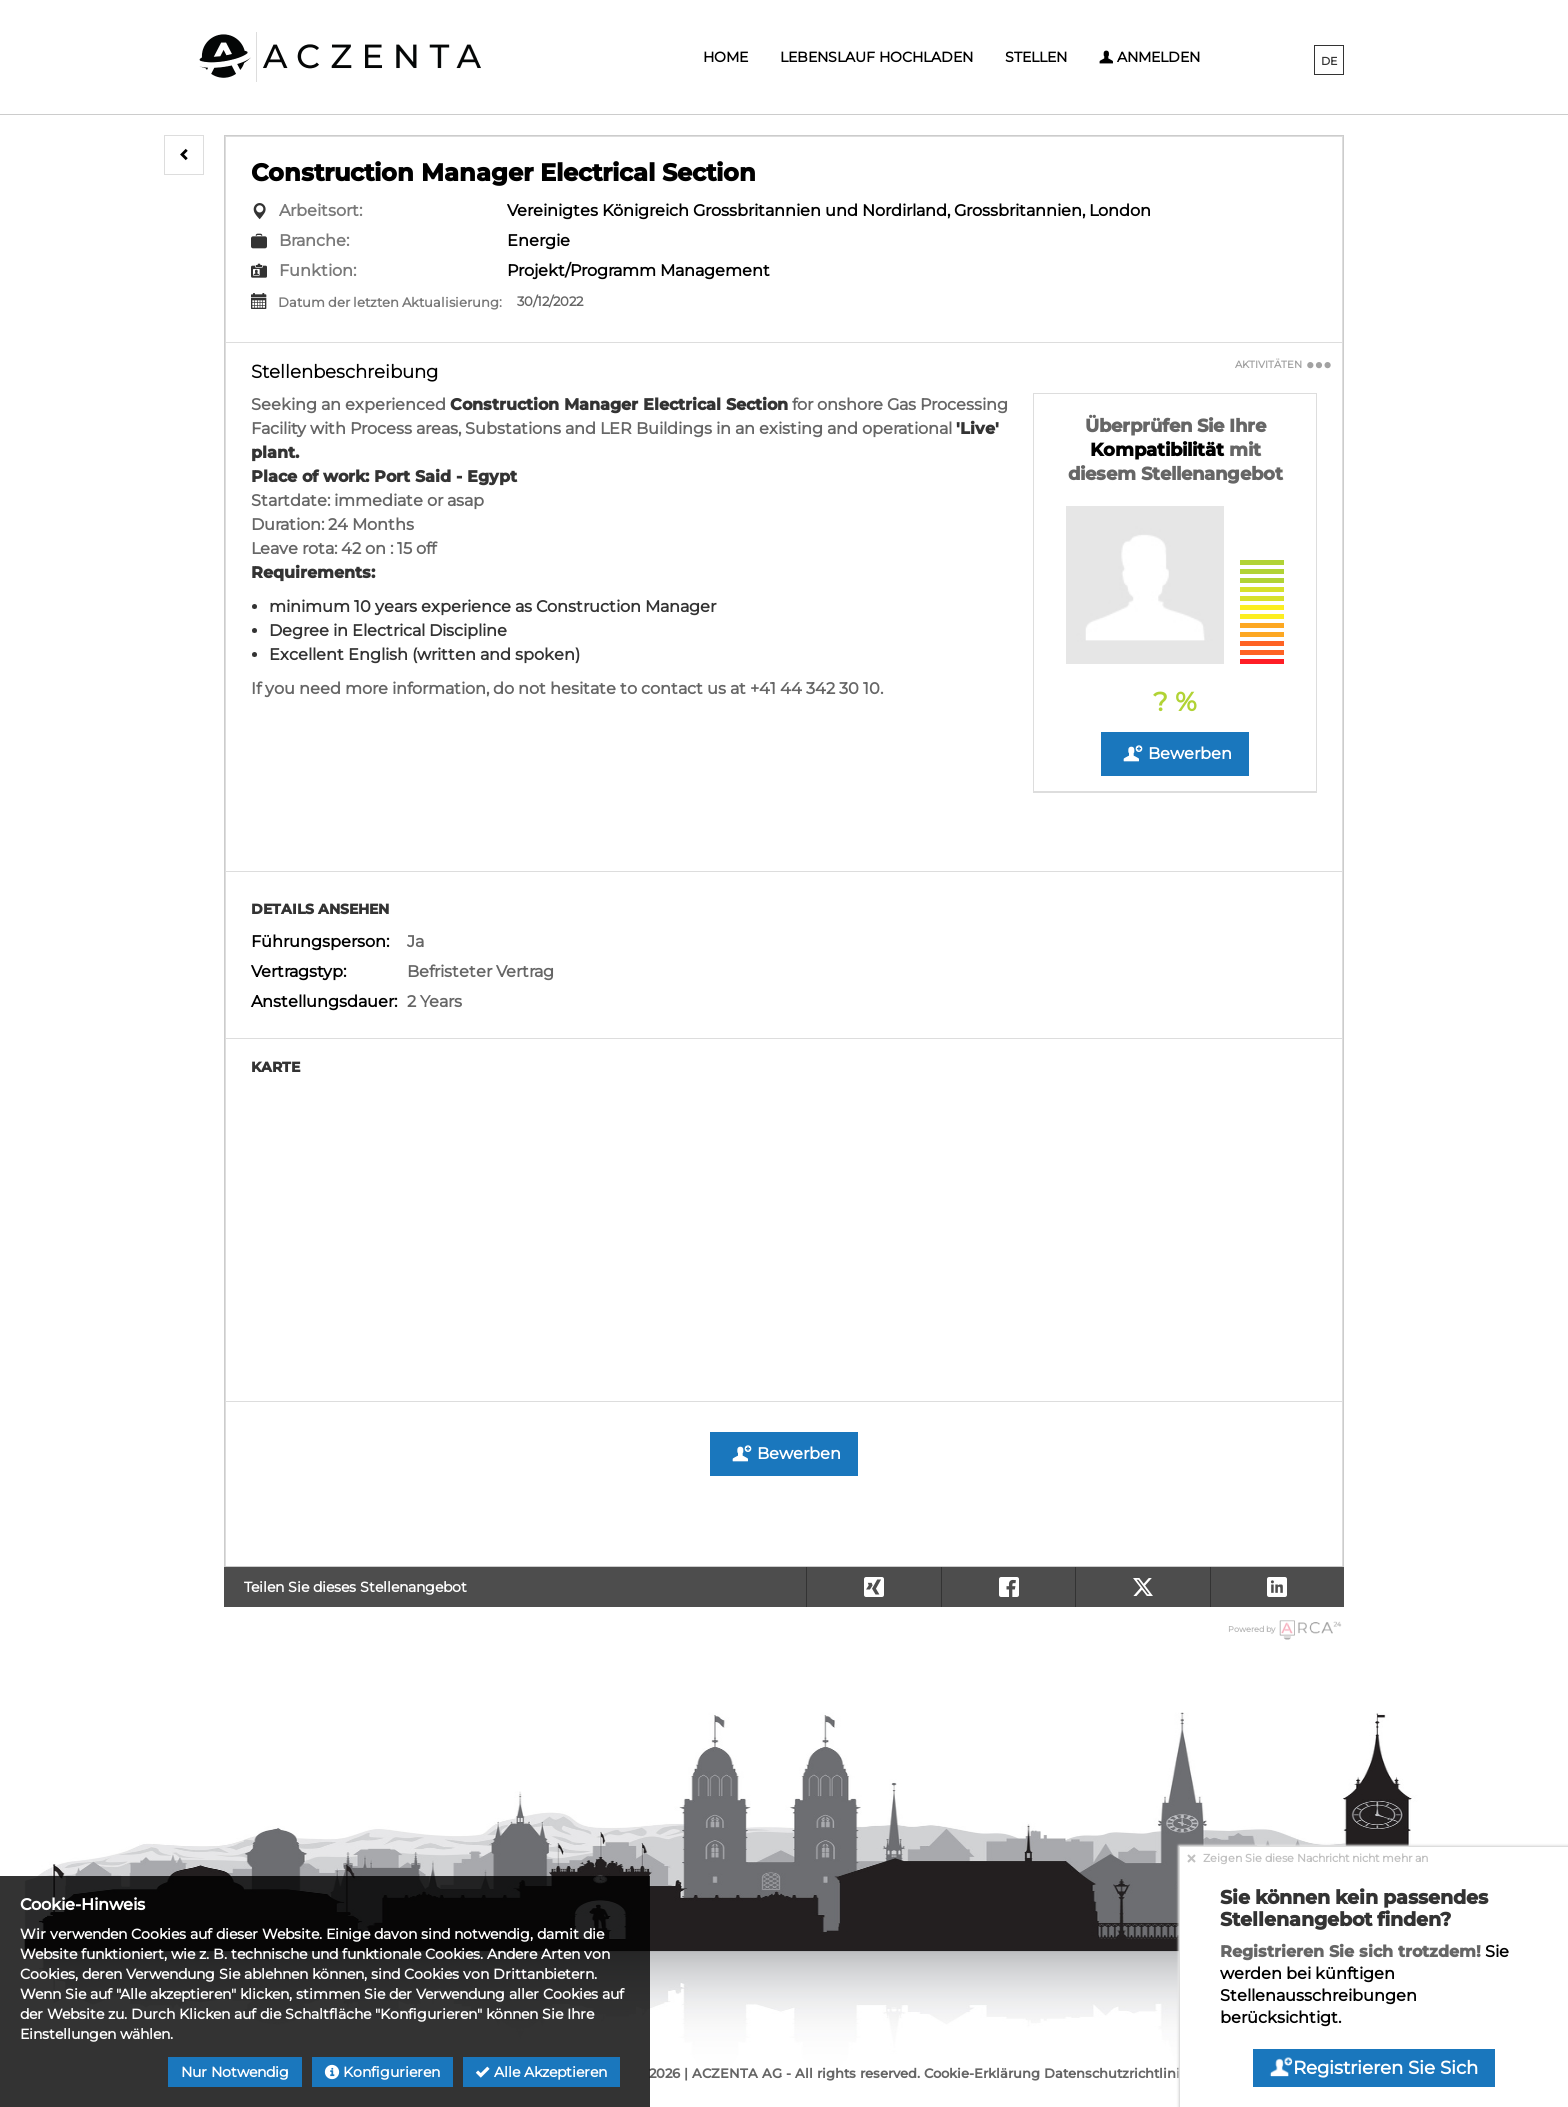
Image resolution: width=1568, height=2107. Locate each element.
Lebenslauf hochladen (876, 57)
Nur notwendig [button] (235, 2072)
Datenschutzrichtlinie (1116, 2073)
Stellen (1036, 57)
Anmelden (1149, 57)
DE (1329, 61)
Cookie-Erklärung (982, 2073)
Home (725, 57)
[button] (184, 155)
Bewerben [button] (1175, 754)
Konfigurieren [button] (382, 2072)
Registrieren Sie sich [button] (1374, 2068)
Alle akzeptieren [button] (541, 2072)
